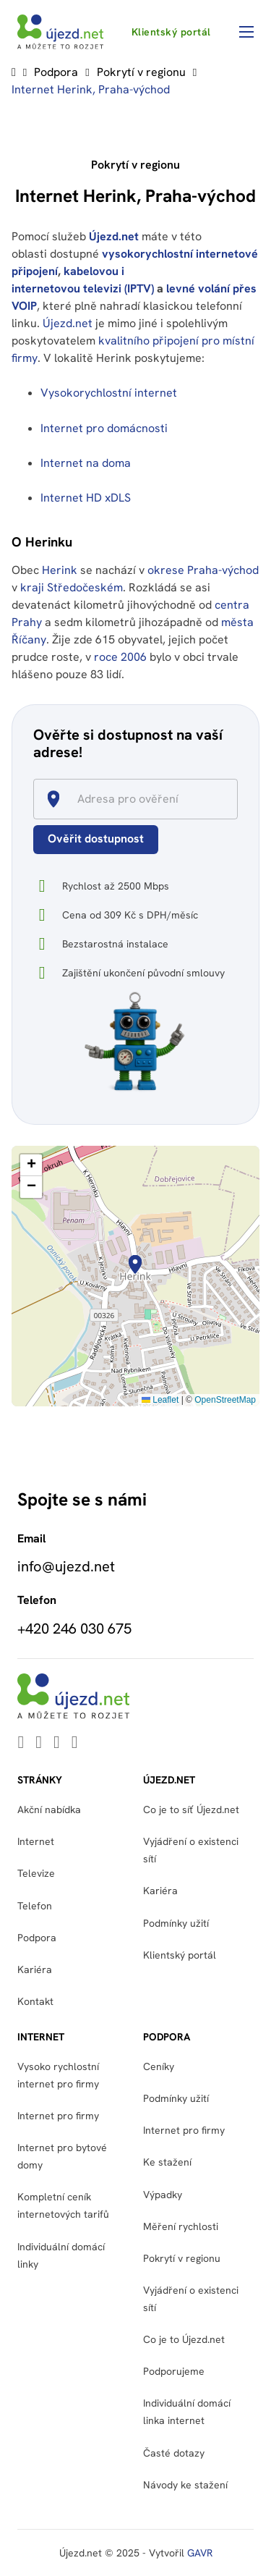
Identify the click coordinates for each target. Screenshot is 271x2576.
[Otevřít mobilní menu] (246, 32)
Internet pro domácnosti (105, 428)
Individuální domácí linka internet (187, 2411)
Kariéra (34, 1969)
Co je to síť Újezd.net (191, 1809)
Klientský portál (171, 31)
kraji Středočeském (71, 587)
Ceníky (158, 2066)
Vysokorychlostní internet (108, 392)
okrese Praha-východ (203, 570)
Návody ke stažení (185, 2484)
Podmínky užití (176, 1923)
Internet (35, 1841)
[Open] (231, 799)
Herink (59, 570)
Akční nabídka (49, 1809)
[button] (135, 1264)
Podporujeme (174, 2371)
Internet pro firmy (58, 2115)
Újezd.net (114, 236)
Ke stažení (167, 2162)
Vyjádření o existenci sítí (190, 1850)
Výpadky (162, 2194)
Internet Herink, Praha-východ (91, 89)
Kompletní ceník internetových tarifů (63, 2205)
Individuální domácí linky (61, 2255)
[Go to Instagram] (75, 1743)
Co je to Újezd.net (184, 2339)
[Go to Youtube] (38, 1743)
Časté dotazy (174, 2452)
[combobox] (142, 799)
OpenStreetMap (225, 1400)
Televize (36, 1873)
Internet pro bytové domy (62, 2156)
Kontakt (35, 2001)
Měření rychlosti (180, 2226)
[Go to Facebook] (56, 1743)
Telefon (34, 1905)
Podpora (56, 72)
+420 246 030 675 (74, 1628)
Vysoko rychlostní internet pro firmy (58, 2075)
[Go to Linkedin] (20, 1743)
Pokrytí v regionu (141, 72)
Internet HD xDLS (85, 497)
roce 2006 (120, 656)
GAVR (199, 2552)
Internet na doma (85, 462)
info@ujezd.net (66, 1566)
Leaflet (160, 1400)
